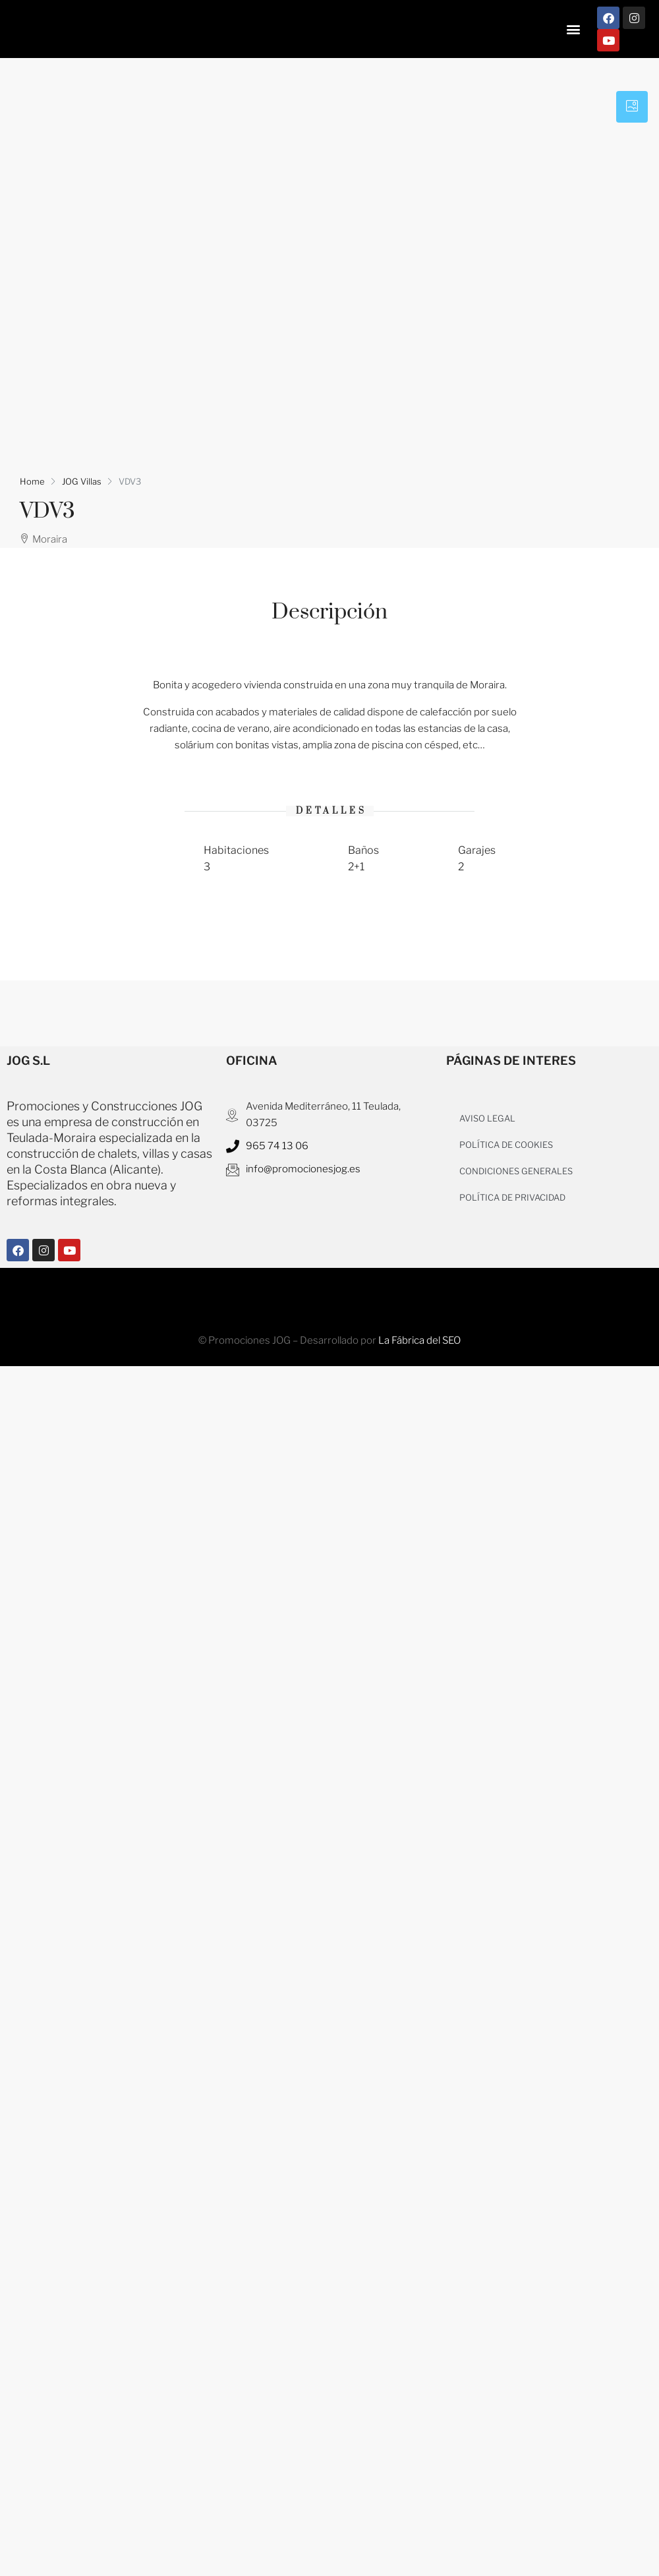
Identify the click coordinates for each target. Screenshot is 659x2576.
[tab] (632, 107)
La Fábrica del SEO (419, 1340)
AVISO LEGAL (487, 1118)
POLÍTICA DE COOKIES (506, 1144)
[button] (573, 29)
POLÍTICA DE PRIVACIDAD (512, 1197)
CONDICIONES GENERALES (516, 1171)
